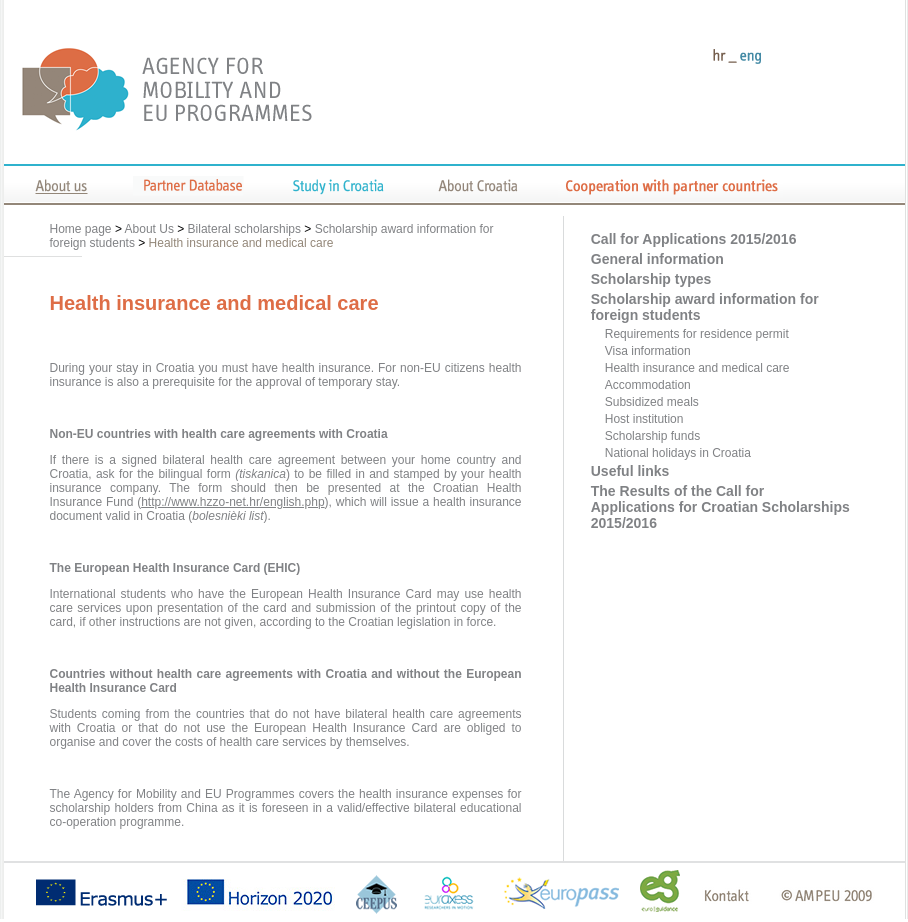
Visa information (648, 351)
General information (657, 259)
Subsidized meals (652, 402)
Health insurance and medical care (241, 243)
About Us (149, 229)
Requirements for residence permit (697, 334)
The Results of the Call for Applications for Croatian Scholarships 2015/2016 (720, 507)
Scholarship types (651, 279)
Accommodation (648, 385)
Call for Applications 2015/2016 (694, 239)
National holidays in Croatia (678, 453)
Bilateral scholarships (244, 229)
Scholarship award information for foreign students (705, 307)
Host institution (644, 419)
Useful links (630, 471)
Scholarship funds (652, 436)
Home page (82, 229)
